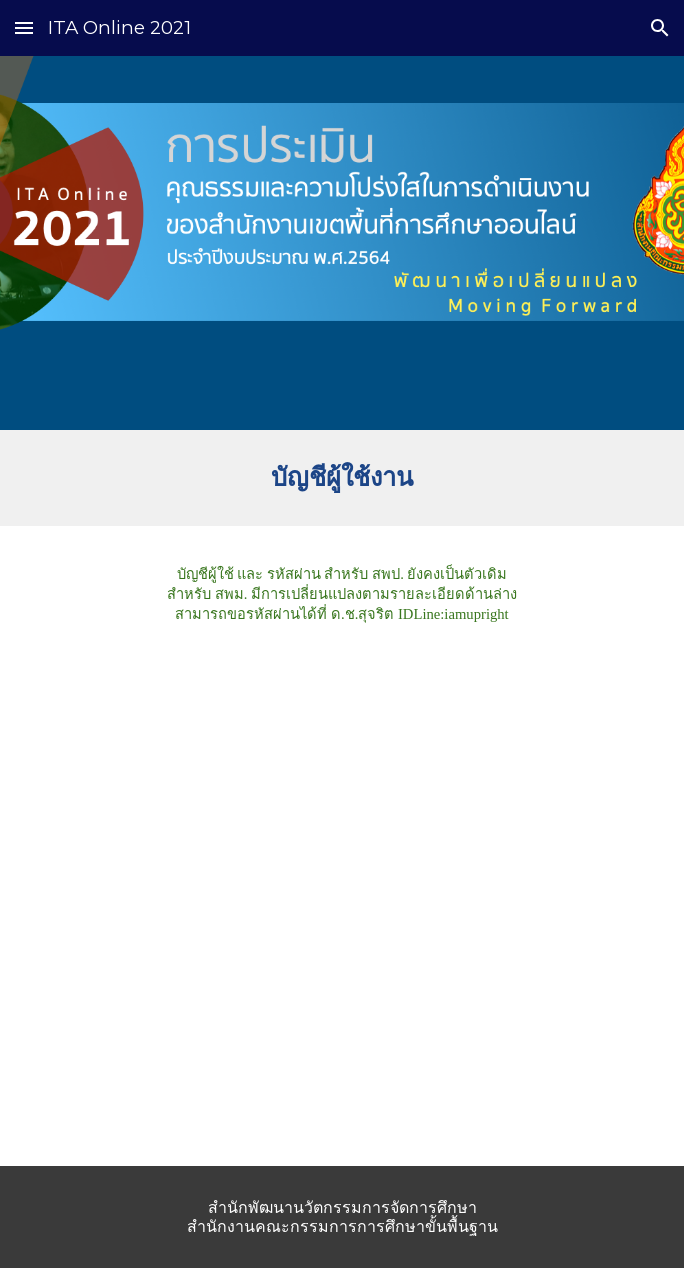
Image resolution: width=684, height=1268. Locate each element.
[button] (24, 27)
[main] (341, 478)
